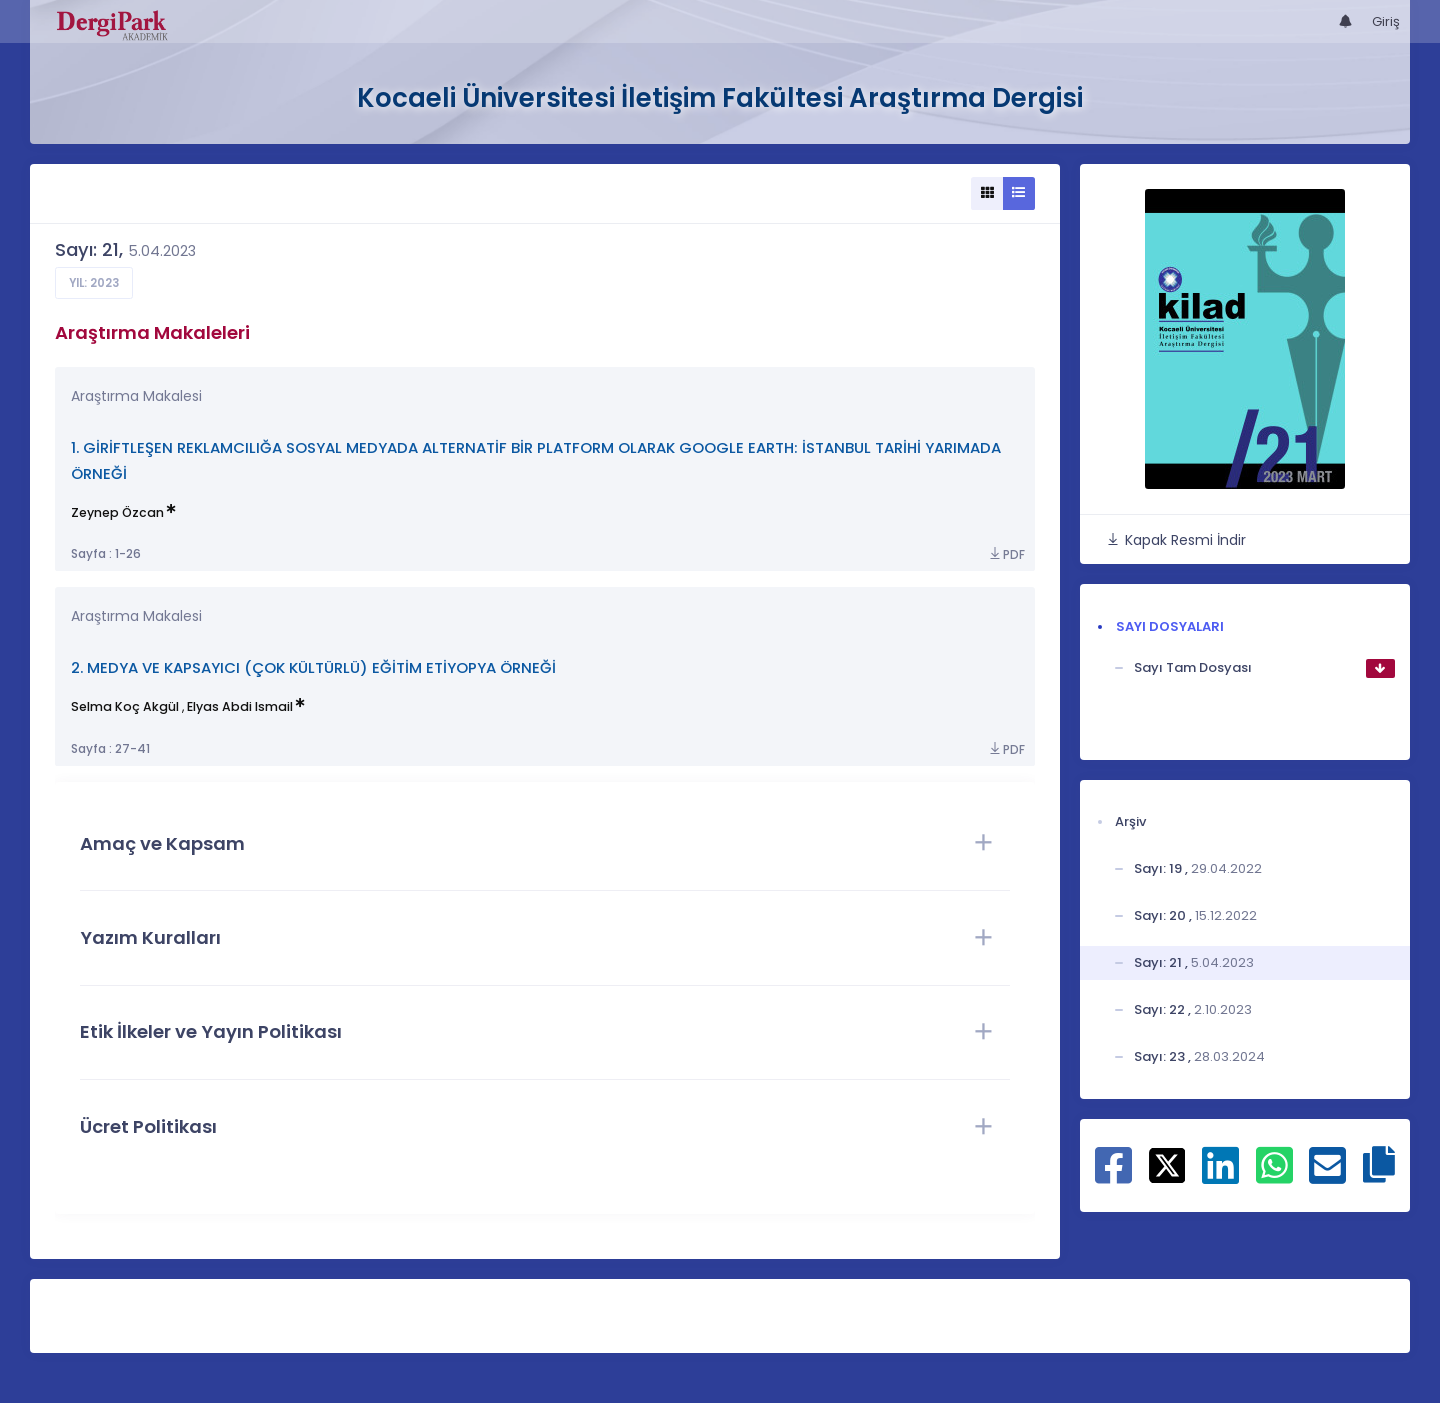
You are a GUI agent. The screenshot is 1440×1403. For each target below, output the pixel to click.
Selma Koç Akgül (125, 706)
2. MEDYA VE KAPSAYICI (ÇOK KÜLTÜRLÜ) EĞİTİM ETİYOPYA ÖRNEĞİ (313, 667)
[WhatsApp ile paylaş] (1274, 1176)
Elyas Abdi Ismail (240, 706)
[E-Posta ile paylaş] (1327, 1176)
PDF (1006, 554)
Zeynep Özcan (117, 512)
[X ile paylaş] (1167, 1164)
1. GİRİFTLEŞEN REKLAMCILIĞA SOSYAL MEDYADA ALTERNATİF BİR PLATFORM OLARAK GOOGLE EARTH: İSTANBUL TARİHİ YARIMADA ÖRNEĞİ (536, 460)
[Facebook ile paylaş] (1113, 1176)
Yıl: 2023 (94, 283)
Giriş (1386, 21)
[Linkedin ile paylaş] (1220, 1176)
